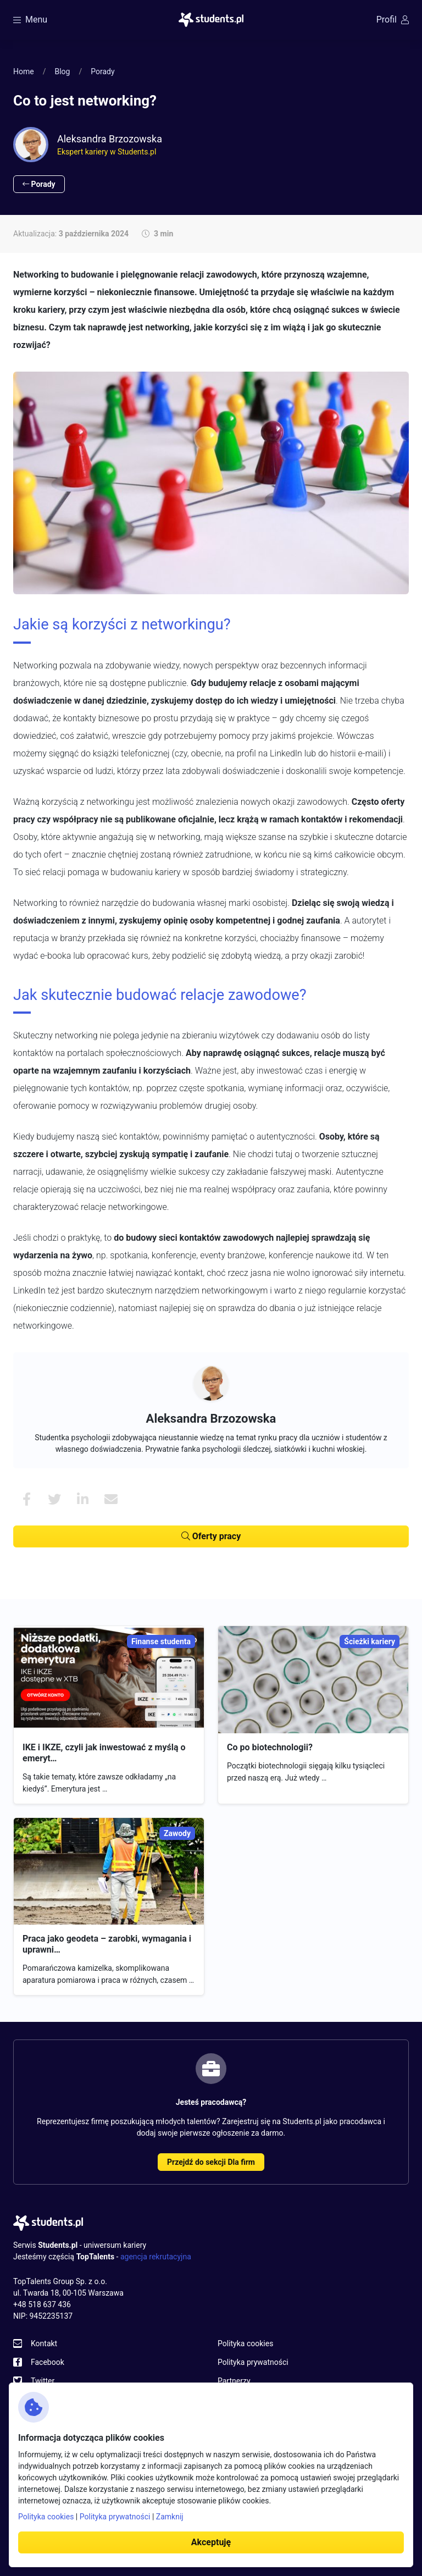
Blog (62, 71)
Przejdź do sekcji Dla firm (211, 2162)
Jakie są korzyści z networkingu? (122, 624)
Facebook (47, 2362)
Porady (102, 71)
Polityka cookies (245, 2343)
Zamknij (170, 2516)
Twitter (42, 2380)
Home (23, 71)
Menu (30, 19)
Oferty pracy (211, 1536)
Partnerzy (234, 2380)
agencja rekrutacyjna (155, 2256)
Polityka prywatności (253, 2362)
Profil (392, 19)
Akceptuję (211, 2542)
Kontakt (44, 2343)
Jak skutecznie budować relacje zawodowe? (160, 995)
